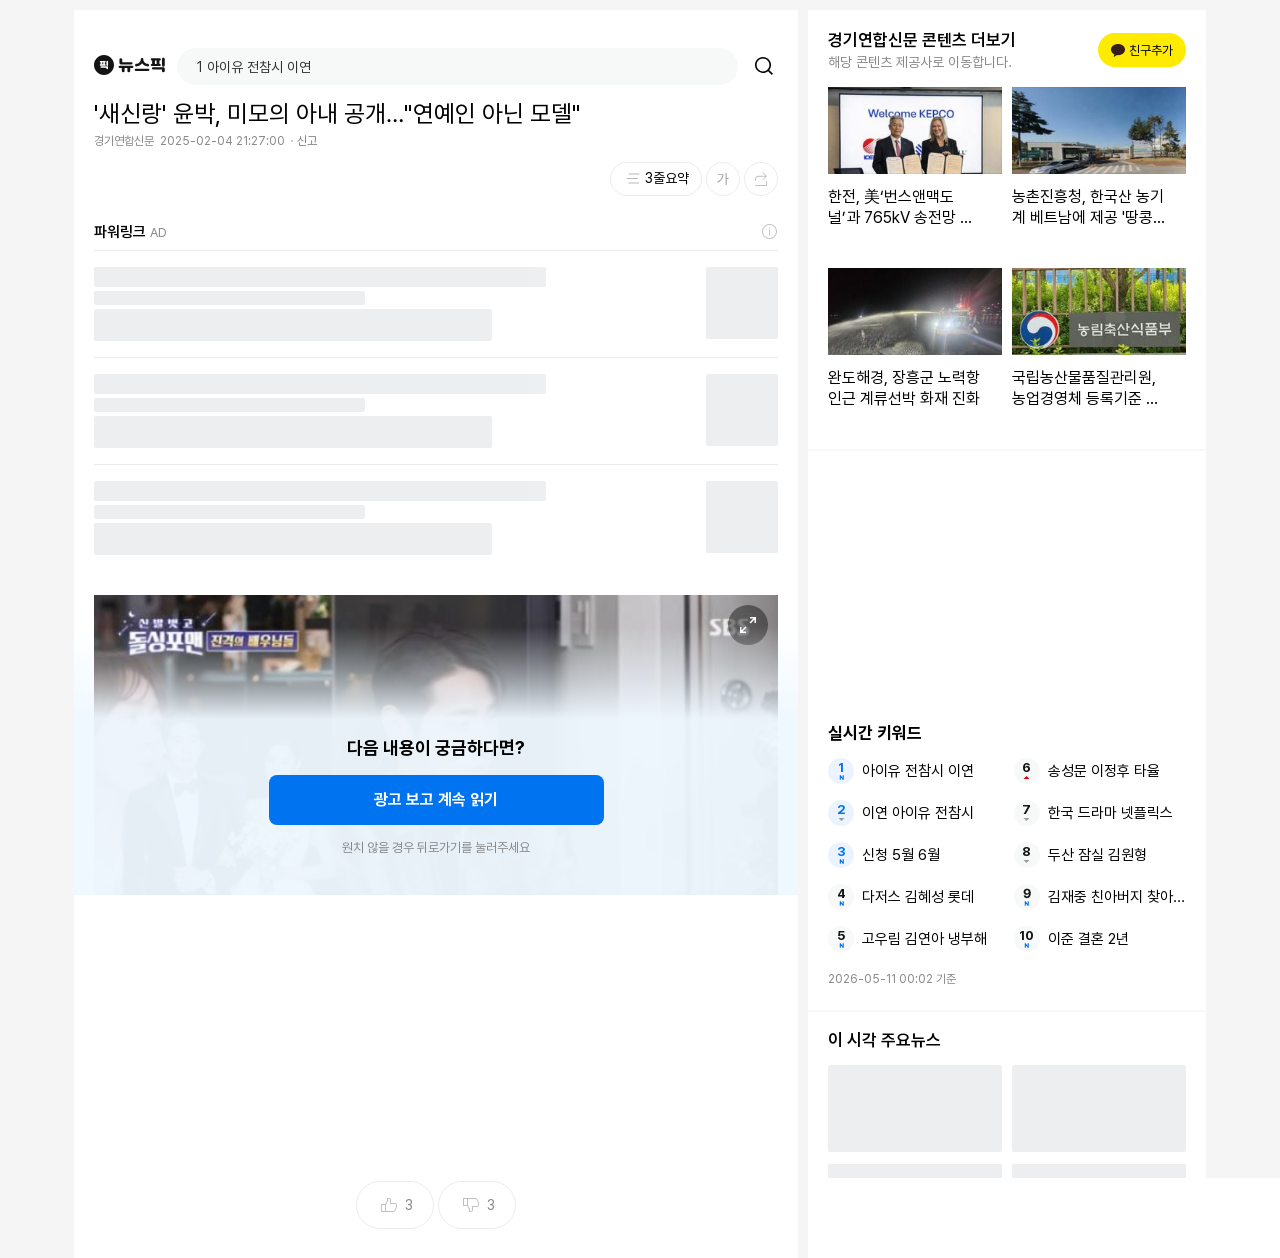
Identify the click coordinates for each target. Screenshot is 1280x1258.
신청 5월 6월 (901, 855)
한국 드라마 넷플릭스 (1110, 813)
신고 (307, 141)
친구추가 (1142, 50)
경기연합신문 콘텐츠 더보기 (922, 40)
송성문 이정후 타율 (1104, 771)
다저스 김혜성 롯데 (918, 897)
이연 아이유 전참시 (918, 813)
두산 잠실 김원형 (1097, 855)
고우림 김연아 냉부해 (924, 939)
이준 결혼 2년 (1088, 939)
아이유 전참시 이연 (918, 771)
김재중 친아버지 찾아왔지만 (1117, 897)
